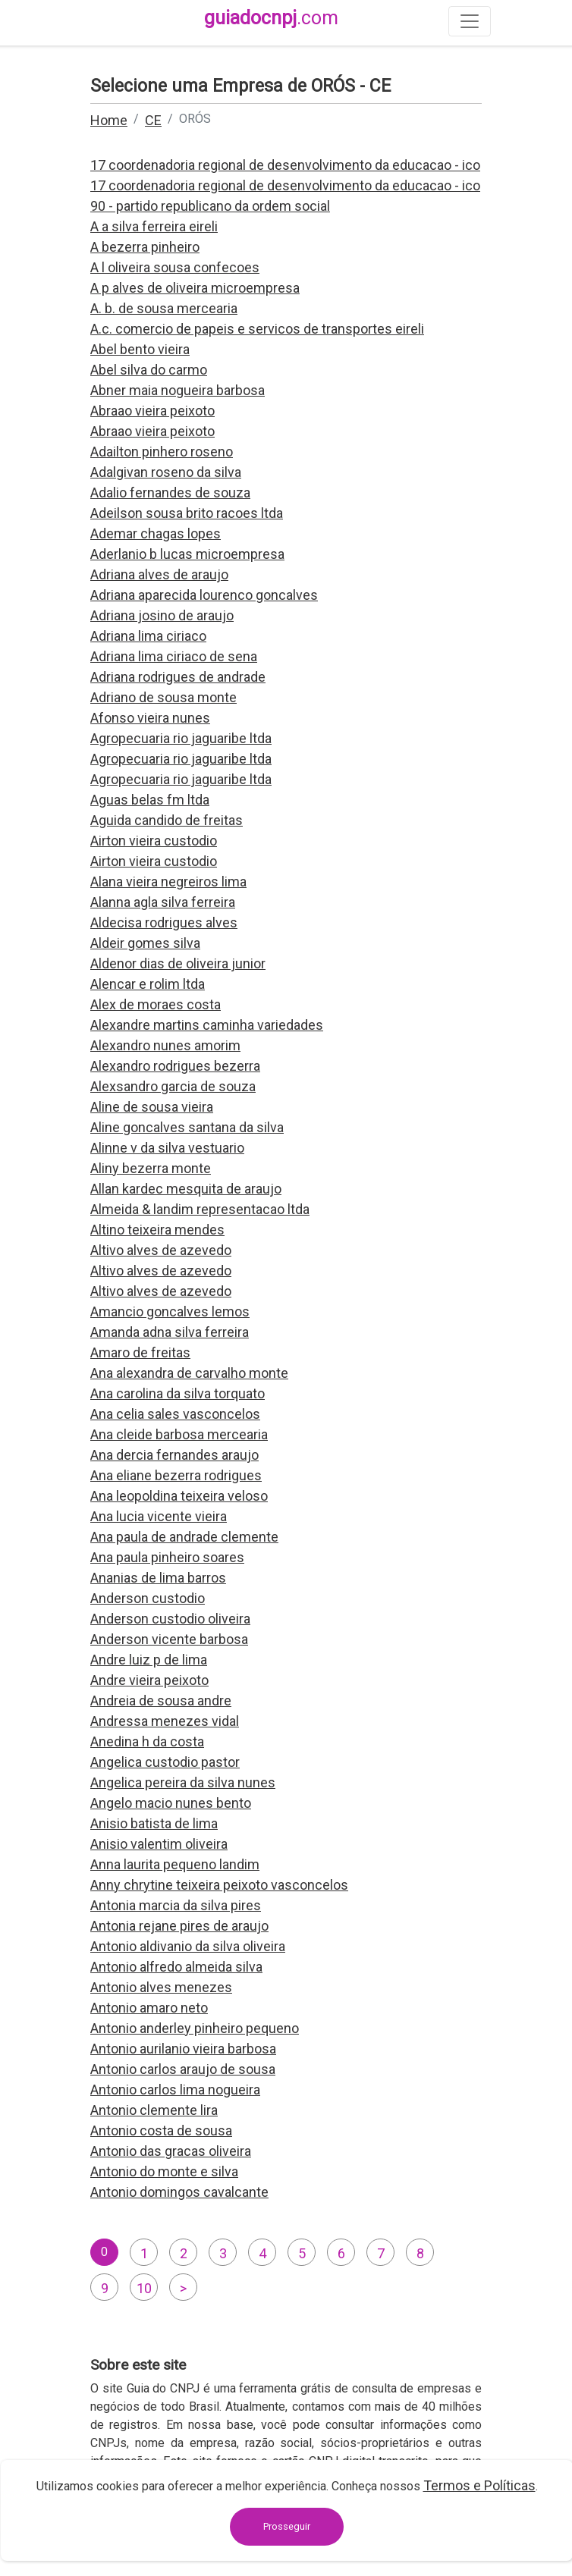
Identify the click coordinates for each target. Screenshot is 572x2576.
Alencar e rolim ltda (147, 984)
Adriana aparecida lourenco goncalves (204, 595)
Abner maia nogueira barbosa (177, 390)
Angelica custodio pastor (165, 1762)
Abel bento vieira (140, 349)
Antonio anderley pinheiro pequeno (194, 2028)
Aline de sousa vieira (151, 1107)
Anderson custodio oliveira (170, 1619)
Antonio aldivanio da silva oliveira (187, 1946)
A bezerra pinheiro (145, 247)
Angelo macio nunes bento (170, 1803)
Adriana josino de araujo (162, 615)
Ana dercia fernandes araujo (174, 1455)
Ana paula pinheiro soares (167, 1557)
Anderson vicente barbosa (169, 1639)
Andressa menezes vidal (164, 1721)
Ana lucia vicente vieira (158, 1516)
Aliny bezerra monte (150, 1168)
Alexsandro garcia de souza (173, 1086)
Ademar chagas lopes (155, 533)
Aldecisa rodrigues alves (163, 922)
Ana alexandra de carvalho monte (189, 1373)
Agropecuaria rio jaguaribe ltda (181, 738)
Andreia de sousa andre (160, 1700)
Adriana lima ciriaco (148, 636)
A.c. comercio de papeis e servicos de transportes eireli (257, 329)
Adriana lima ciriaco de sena (173, 656)
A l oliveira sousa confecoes (174, 267)
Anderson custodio (147, 1598)
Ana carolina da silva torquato (177, 1393)
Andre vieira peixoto (149, 1680)
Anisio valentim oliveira (159, 1844)
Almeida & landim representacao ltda (200, 1209)
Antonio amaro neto (149, 2008)
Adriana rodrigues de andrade (178, 677)
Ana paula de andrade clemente (184, 1537)
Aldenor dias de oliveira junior (178, 963)
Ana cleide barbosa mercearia (179, 1434)
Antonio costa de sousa (161, 2130)
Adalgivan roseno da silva (165, 472)
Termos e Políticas (479, 2485)
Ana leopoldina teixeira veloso (179, 1496)
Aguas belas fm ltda (149, 800)
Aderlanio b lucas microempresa (187, 554)
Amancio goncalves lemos (170, 1311)
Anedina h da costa (147, 1741)
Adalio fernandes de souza (170, 492)
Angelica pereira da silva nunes (182, 1782)
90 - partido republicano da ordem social (210, 206)
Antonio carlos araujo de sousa (182, 2069)
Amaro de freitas (140, 1352)
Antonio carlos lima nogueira (175, 2090)
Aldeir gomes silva (145, 943)
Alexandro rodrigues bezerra (175, 1066)
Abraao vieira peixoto (152, 411)
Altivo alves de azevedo (160, 1250)
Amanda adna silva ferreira (169, 1332)
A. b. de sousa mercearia (163, 308)
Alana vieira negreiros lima (168, 882)
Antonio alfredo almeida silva (176, 1967)
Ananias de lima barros (158, 1578)
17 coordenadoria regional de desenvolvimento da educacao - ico (285, 165)
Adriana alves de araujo (159, 574)
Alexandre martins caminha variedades (206, 1025)
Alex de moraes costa (155, 1004)
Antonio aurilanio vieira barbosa (183, 2049)
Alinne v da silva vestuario (167, 1148)
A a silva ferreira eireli (154, 226)
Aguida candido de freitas (166, 820)
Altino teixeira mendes (157, 1230)
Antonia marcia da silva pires (175, 1905)
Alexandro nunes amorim (165, 1045)
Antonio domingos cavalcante (179, 2192)
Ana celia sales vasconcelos (175, 1414)
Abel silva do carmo (148, 370)
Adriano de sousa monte (163, 697)
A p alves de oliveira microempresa (195, 288)
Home (108, 120)
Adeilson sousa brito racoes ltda (186, 513)
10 (144, 2288)
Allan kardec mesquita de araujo (185, 1189)
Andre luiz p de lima (148, 1660)
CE (153, 120)
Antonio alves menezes (161, 1987)
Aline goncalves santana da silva (187, 1127)
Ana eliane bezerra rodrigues (176, 1475)
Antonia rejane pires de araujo (179, 1926)
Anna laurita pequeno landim (174, 1864)
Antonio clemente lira (154, 2110)
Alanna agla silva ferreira (162, 902)
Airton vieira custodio (153, 841)
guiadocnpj (271, 18)
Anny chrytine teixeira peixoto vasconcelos (219, 1885)
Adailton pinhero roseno (161, 452)
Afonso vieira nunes (150, 718)
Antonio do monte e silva (164, 2171)
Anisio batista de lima (154, 1823)
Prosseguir (286, 2526)
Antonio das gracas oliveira (170, 2151)
